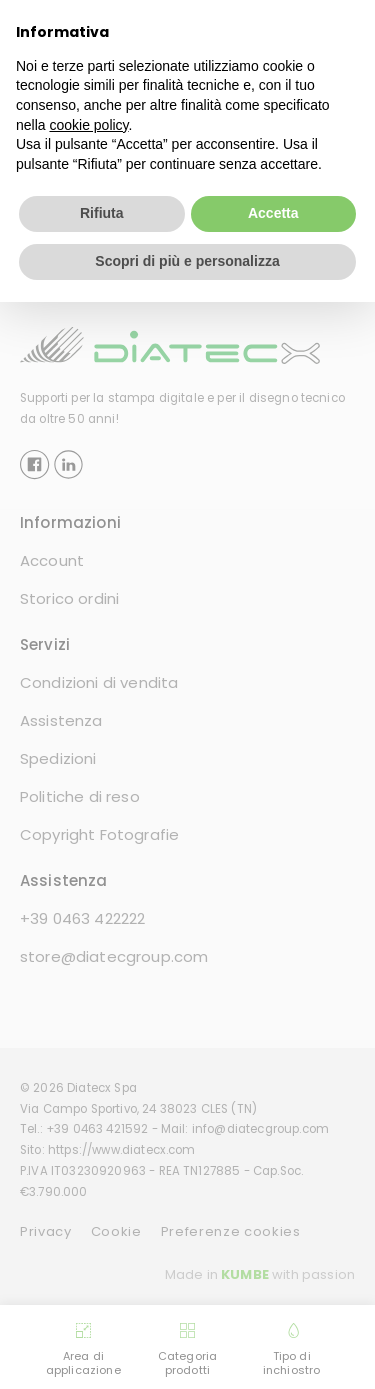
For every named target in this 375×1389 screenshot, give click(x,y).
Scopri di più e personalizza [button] (187, 261)
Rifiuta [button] (102, 213)
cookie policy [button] (88, 124)
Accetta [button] (273, 213)
